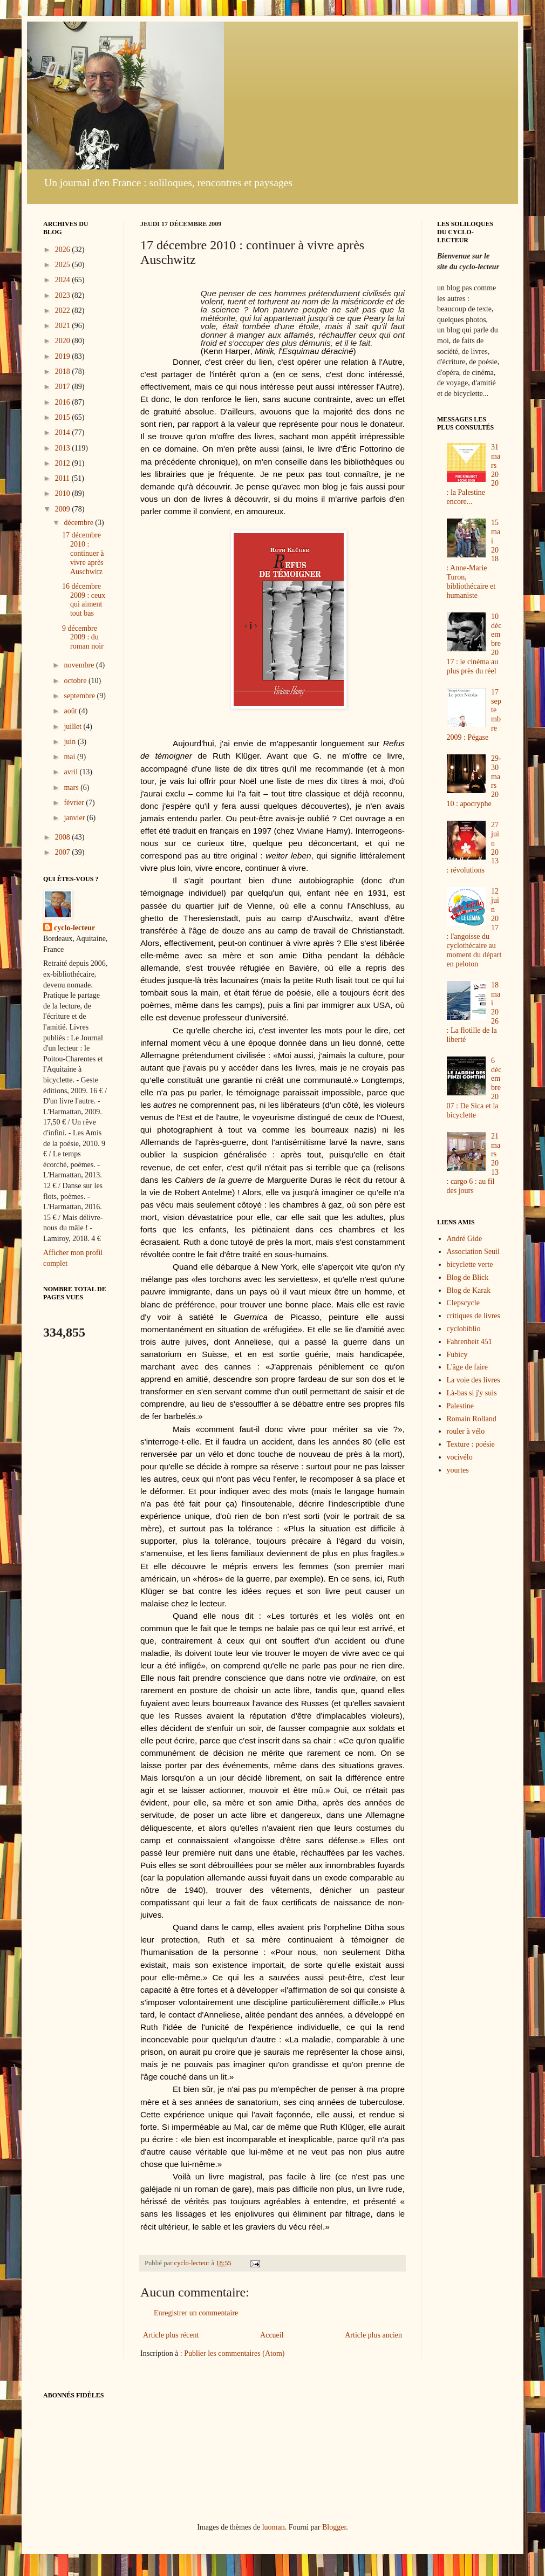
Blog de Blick (468, 1277)
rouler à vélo (466, 1431)
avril (71, 772)
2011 (63, 478)
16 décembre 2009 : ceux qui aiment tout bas (83, 599)
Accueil (272, 2335)
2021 (63, 326)
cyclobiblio (464, 1329)
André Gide (464, 1239)
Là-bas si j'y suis (472, 1393)
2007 (63, 852)
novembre (80, 665)
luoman (273, 2527)
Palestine (460, 1406)
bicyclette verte (470, 1264)
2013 (63, 448)
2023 (63, 295)
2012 (63, 463)
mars (72, 787)
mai (70, 757)
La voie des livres (473, 1380)
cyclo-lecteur (74, 928)
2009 (63, 509)
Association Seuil (473, 1252)
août (71, 711)
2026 (63, 250)
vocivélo (460, 1457)
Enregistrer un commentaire (196, 2313)
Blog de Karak (469, 1290)
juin (70, 742)
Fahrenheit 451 (469, 1342)
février (75, 803)
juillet (73, 727)
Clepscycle (463, 1303)
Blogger (334, 2527)
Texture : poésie (471, 1444)
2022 (63, 310)
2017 (63, 387)
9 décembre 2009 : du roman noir (83, 637)
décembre (79, 523)
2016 (63, 402)
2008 (63, 837)
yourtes (458, 1470)
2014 (63, 432)
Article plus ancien (373, 2335)
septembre (80, 696)
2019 (63, 356)
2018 (63, 371)
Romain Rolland (471, 1419)
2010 (63, 493)
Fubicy (457, 1355)
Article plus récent (171, 2335)
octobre (76, 681)
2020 (63, 341)
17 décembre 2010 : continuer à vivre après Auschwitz (83, 553)
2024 (63, 280)
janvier (75, 818)
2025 (63, 265)
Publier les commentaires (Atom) (234, 2353)
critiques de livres (474, 1316)
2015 (63, 417)
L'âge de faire (467, 1367)
